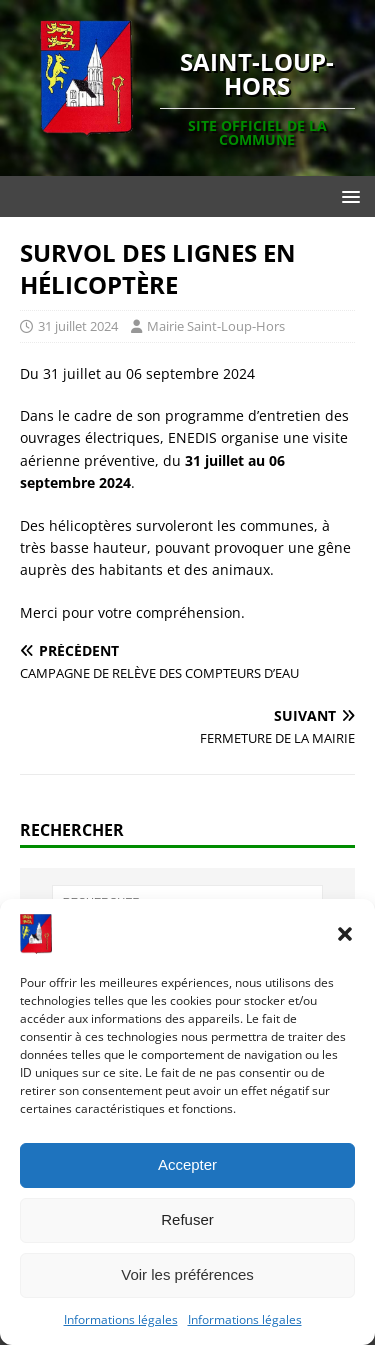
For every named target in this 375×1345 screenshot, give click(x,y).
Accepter (187, 1164)
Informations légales (121, 1319)
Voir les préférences (187, 1274)
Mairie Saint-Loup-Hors (216, 326)
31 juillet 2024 (78, 326)
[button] (345, 934)
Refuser (187, 1219)
